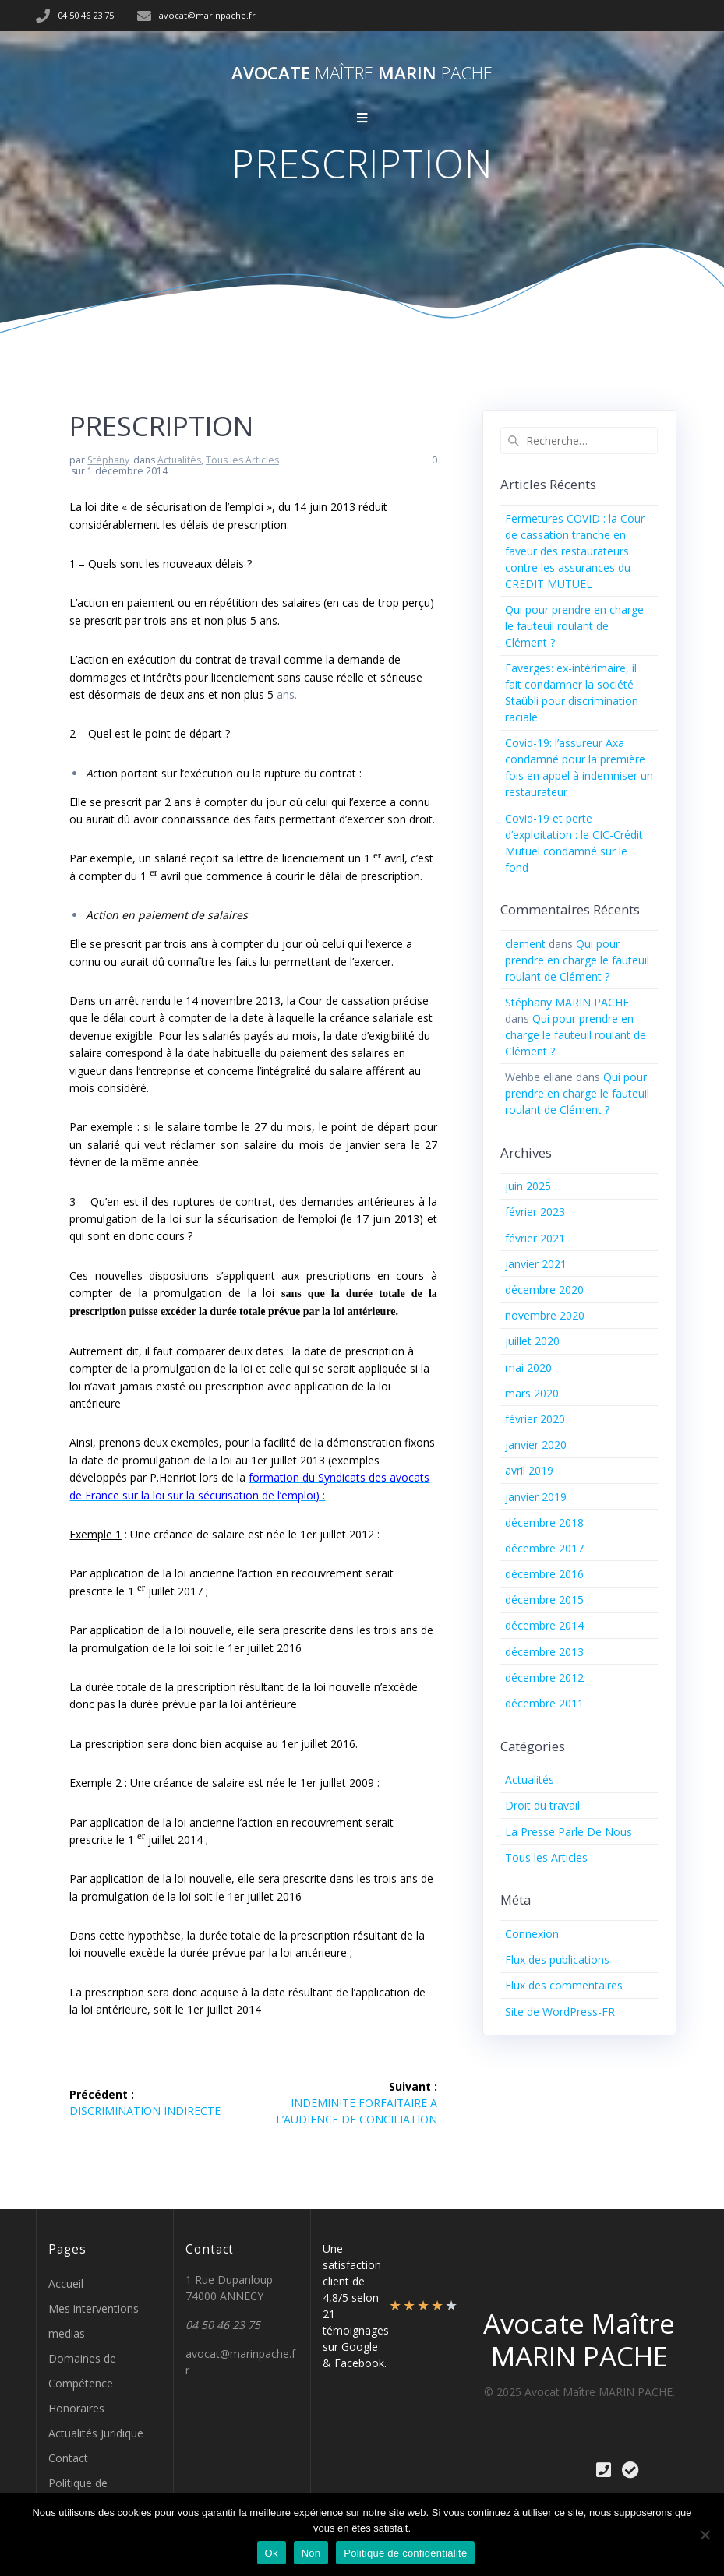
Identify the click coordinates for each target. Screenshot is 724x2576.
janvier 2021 (536, 1263)
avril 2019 (529, 1470)
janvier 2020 (536, 1444)
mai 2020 (528, 1367)
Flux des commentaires (564, 1985)
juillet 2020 (532, 1341)
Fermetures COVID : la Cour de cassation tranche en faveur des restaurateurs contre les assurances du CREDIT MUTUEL (575, 551)
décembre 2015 (544, 1599)
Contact (68, 2458)
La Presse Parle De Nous (568, 1831)
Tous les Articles (242, 460)
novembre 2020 (544, 1315)
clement (525, 943)
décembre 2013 (544, 1651)
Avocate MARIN (362, 73)
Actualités (179, 460)
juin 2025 (528, 1186)
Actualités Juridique (95, 2433)
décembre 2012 (544, 1677)
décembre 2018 (544, 1522)
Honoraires (76, 2408)
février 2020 (535, 1418)
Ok (271, 2553)
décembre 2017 (544, 1548)
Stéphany (108, 460)
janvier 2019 (536, 1496)
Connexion (532, 1933)
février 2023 (535, 1211)
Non (311, 2553)
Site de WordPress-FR (560, 2011)
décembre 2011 (544, 1703)
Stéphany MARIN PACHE (567, 1002)
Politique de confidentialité (405, 2553)
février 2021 (535, 1238)
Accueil (65, 2283)
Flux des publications (557, 1959)
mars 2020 (532, 1393)
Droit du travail (542, 1805)
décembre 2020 (544, 1289)
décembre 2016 (544, 1573)
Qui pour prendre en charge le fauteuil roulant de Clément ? (574, 626)
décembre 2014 (544, 1625)
